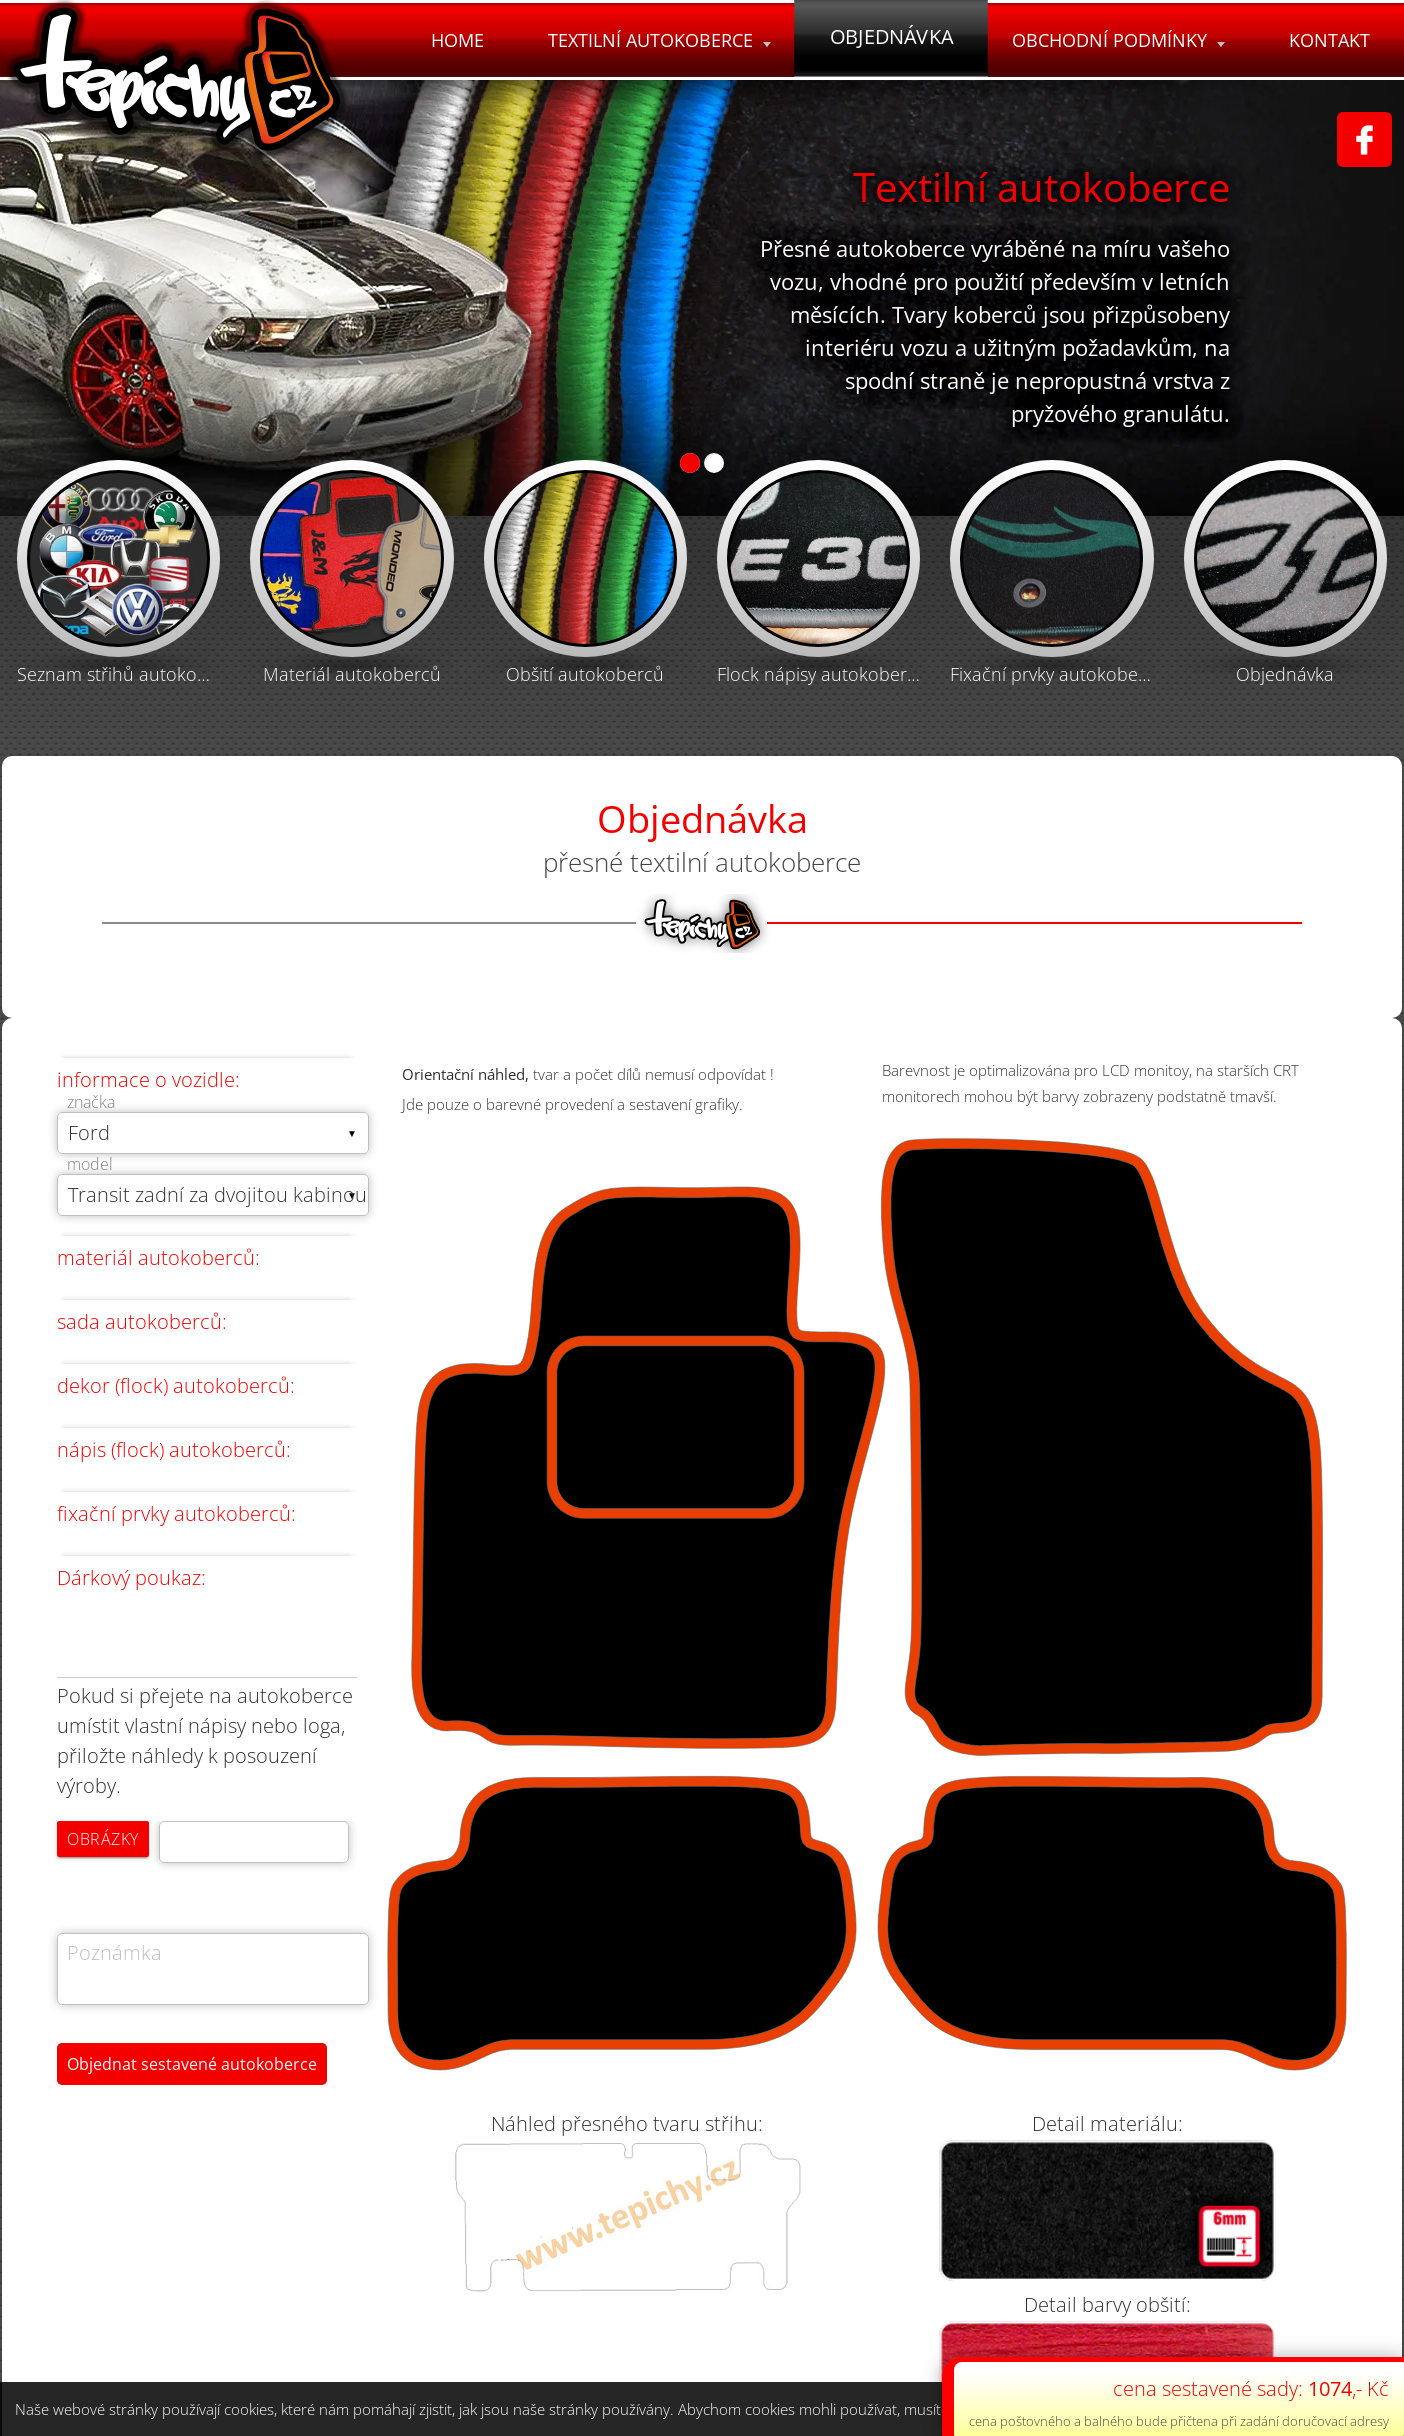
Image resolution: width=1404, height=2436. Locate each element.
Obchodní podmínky (1115, 40)
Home (449, 40)
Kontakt (1328, 40)
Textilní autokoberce (653, 40)
